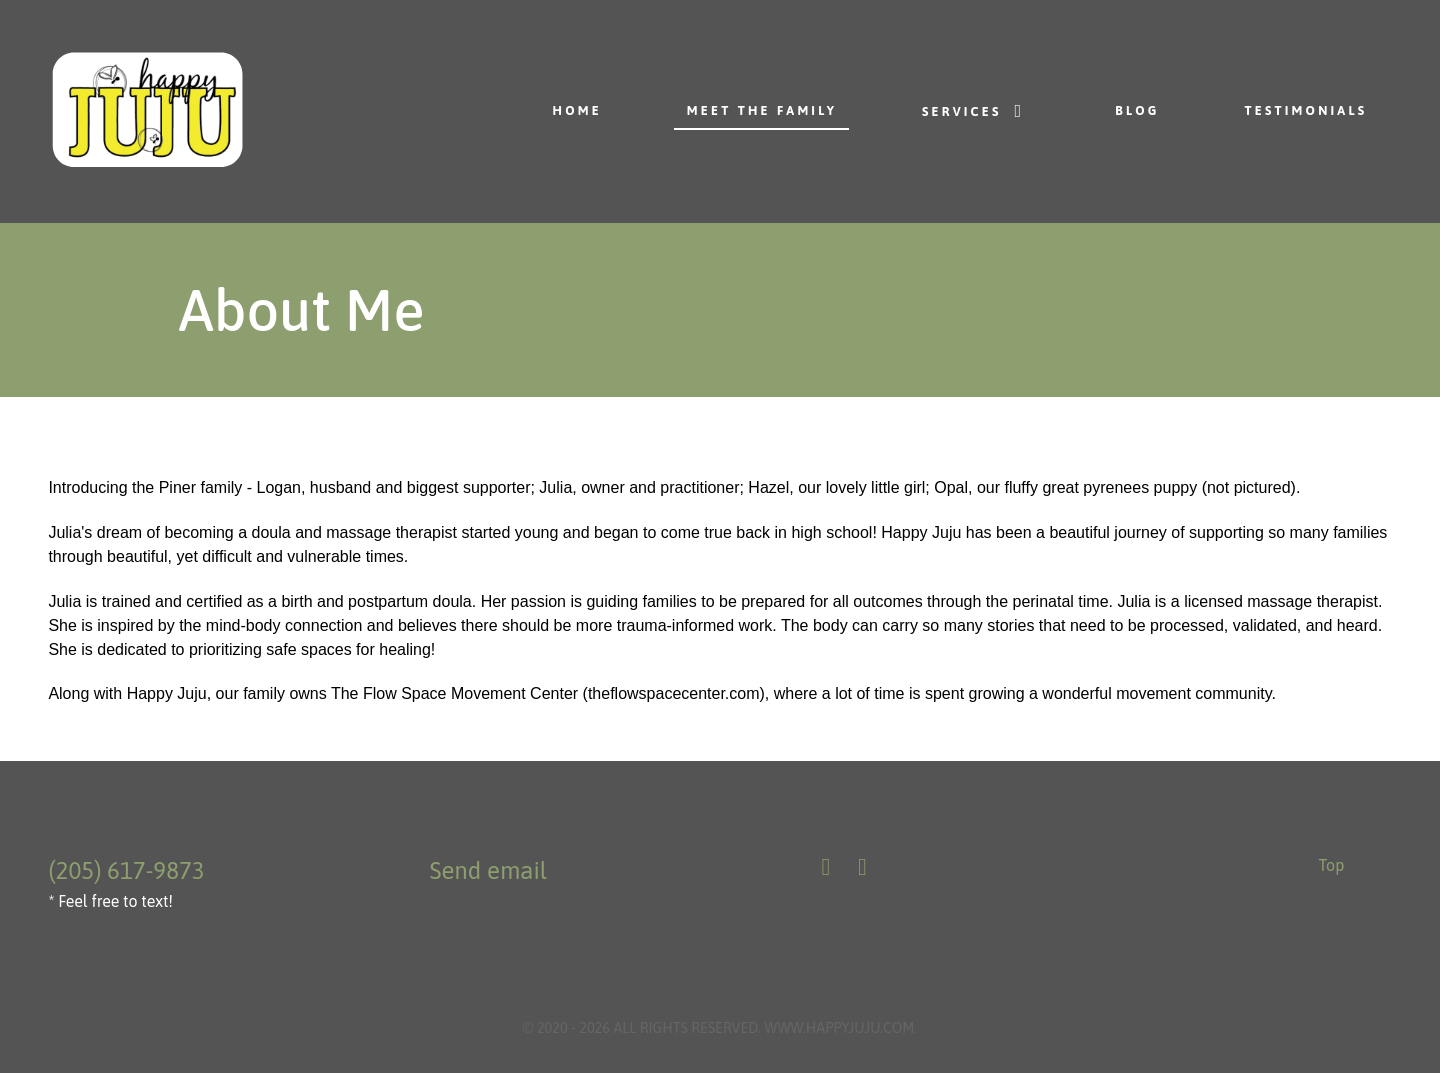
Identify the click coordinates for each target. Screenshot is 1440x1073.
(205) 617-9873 (126, 870)
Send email (487, 870)
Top (1331, 865)
